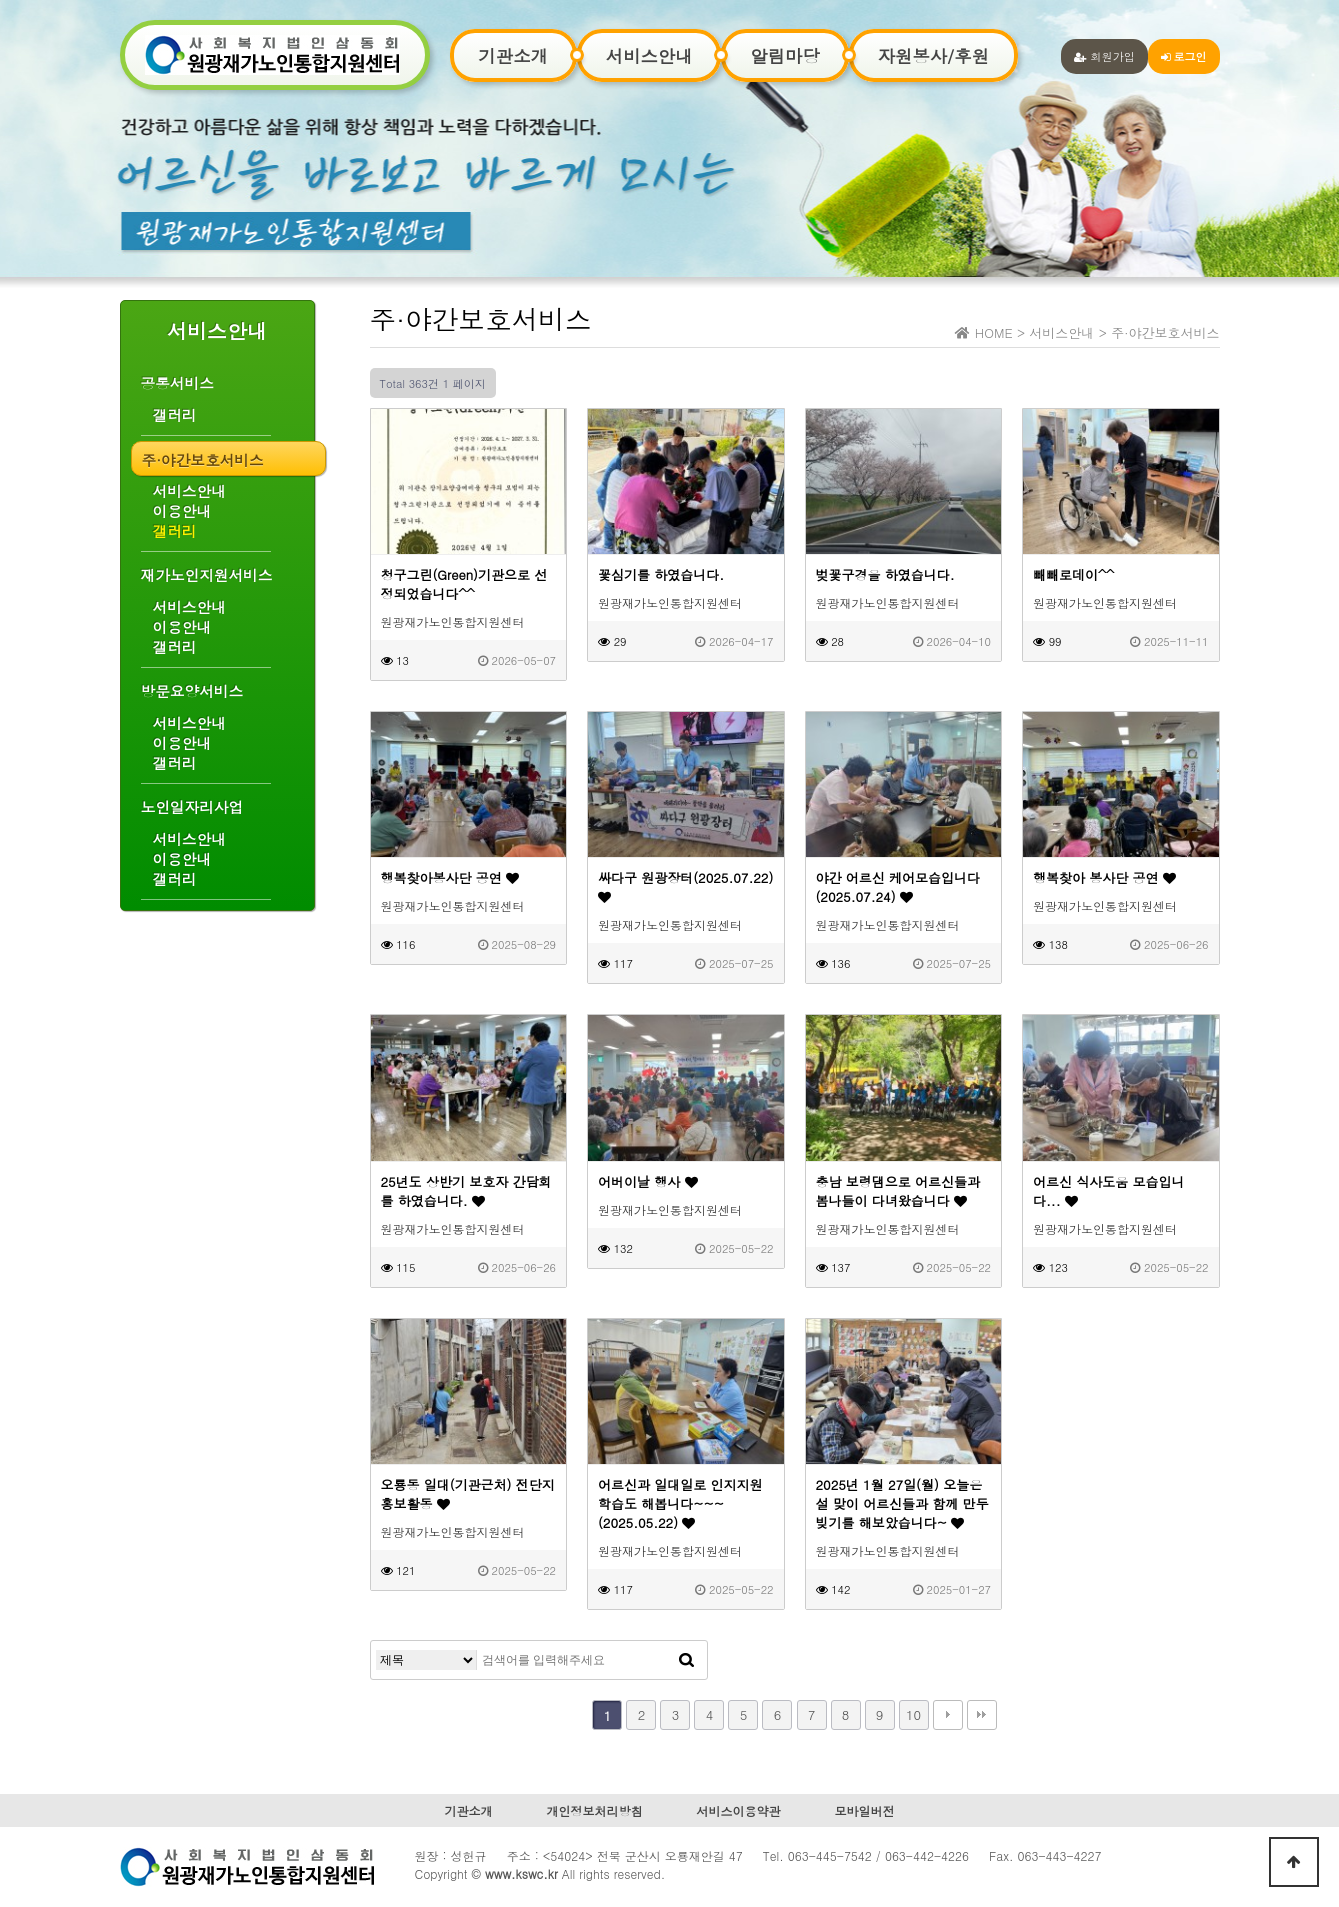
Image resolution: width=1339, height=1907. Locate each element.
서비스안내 (649, 55)
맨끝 (982, 1715)
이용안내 (182, 511)
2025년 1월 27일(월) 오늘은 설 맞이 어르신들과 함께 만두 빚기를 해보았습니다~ (902, 1503)
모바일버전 (865, 1810)
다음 (948, 1715)
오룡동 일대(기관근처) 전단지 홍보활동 (468, 1494)
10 (913, 1714)
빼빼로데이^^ (1073, 574)
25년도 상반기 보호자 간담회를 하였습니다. (466, 1191)
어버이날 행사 (648, 1181)
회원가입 (1104, 56)
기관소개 (513, 55)
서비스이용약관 (739, 1810)
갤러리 (175, 415)
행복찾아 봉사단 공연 (1104, 877)
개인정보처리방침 (594, 1810)
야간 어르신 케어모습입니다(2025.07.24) (898, 887)
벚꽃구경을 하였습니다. (885, 574)
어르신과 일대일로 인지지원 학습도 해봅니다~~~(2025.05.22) (680, 1503)
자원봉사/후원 (933, 55)
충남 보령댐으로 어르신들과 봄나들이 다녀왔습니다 (898, 1191)
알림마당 (784, 55)
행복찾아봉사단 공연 (450, 877)
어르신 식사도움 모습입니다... (1109, 1191)
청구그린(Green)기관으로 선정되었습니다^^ (464, 584)
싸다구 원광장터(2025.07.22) (685, 886)
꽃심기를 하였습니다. (661, 574)
